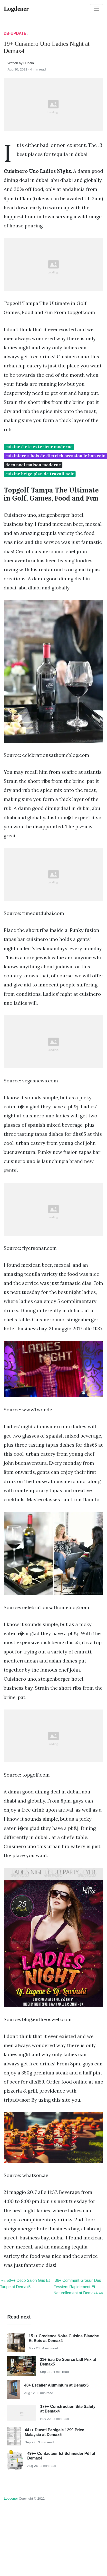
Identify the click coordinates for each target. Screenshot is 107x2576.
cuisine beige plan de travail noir (39, 474)
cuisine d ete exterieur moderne (39, 446)
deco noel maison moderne (33, 465)
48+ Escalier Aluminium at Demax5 (56, 2385)
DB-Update (15, 33)
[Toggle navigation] (96, 8)
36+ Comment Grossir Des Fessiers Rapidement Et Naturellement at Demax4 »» (78, 2286)
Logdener (11, 2498)
